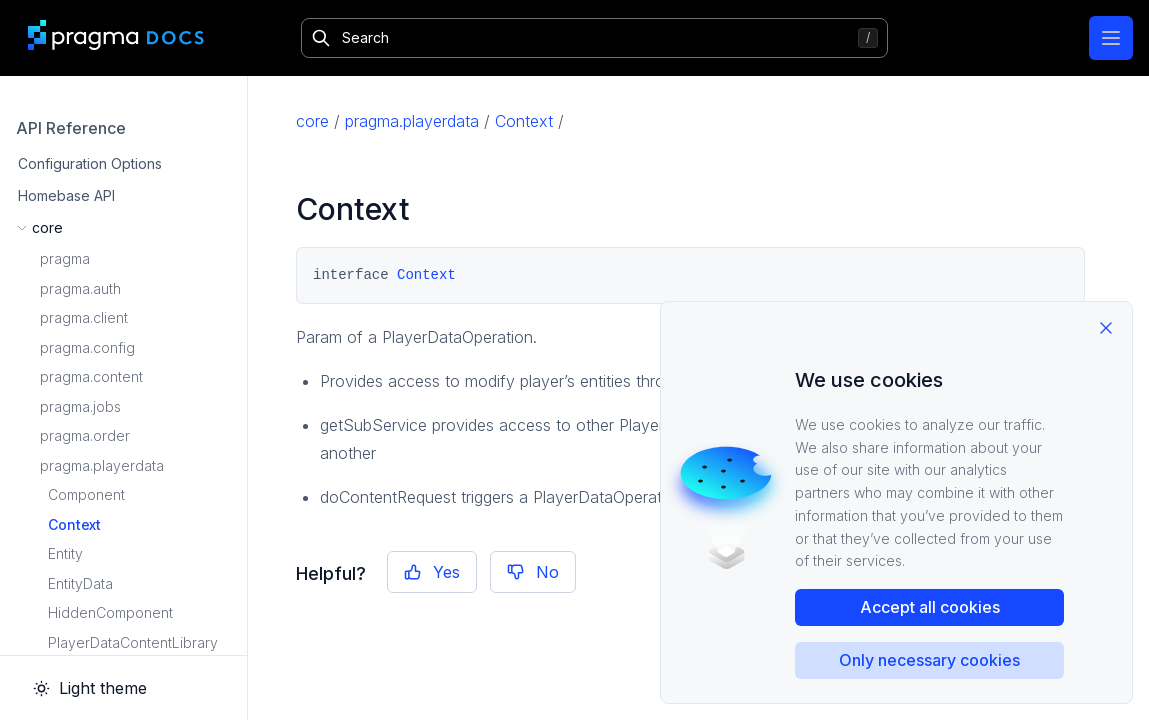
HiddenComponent (110, 612)
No (533, 572)
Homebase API (66, 195)
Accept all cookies (930, 607)
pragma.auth (80, 288)
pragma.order (85, 435)
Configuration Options (90, 163)
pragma (65, 258)
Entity (65, 553)
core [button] (47, 227)
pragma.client (84, 317)
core (312, 121)
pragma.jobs (80, 406)
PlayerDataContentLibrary (133, 642)
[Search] (595, 38)
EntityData (80, 583)
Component (86, 494)
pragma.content (91, 376)
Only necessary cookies (929, 660)
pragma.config (87, 347)
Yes (432, 572)
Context (74, 524)
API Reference (71, 128)
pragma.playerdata (102, 465)
